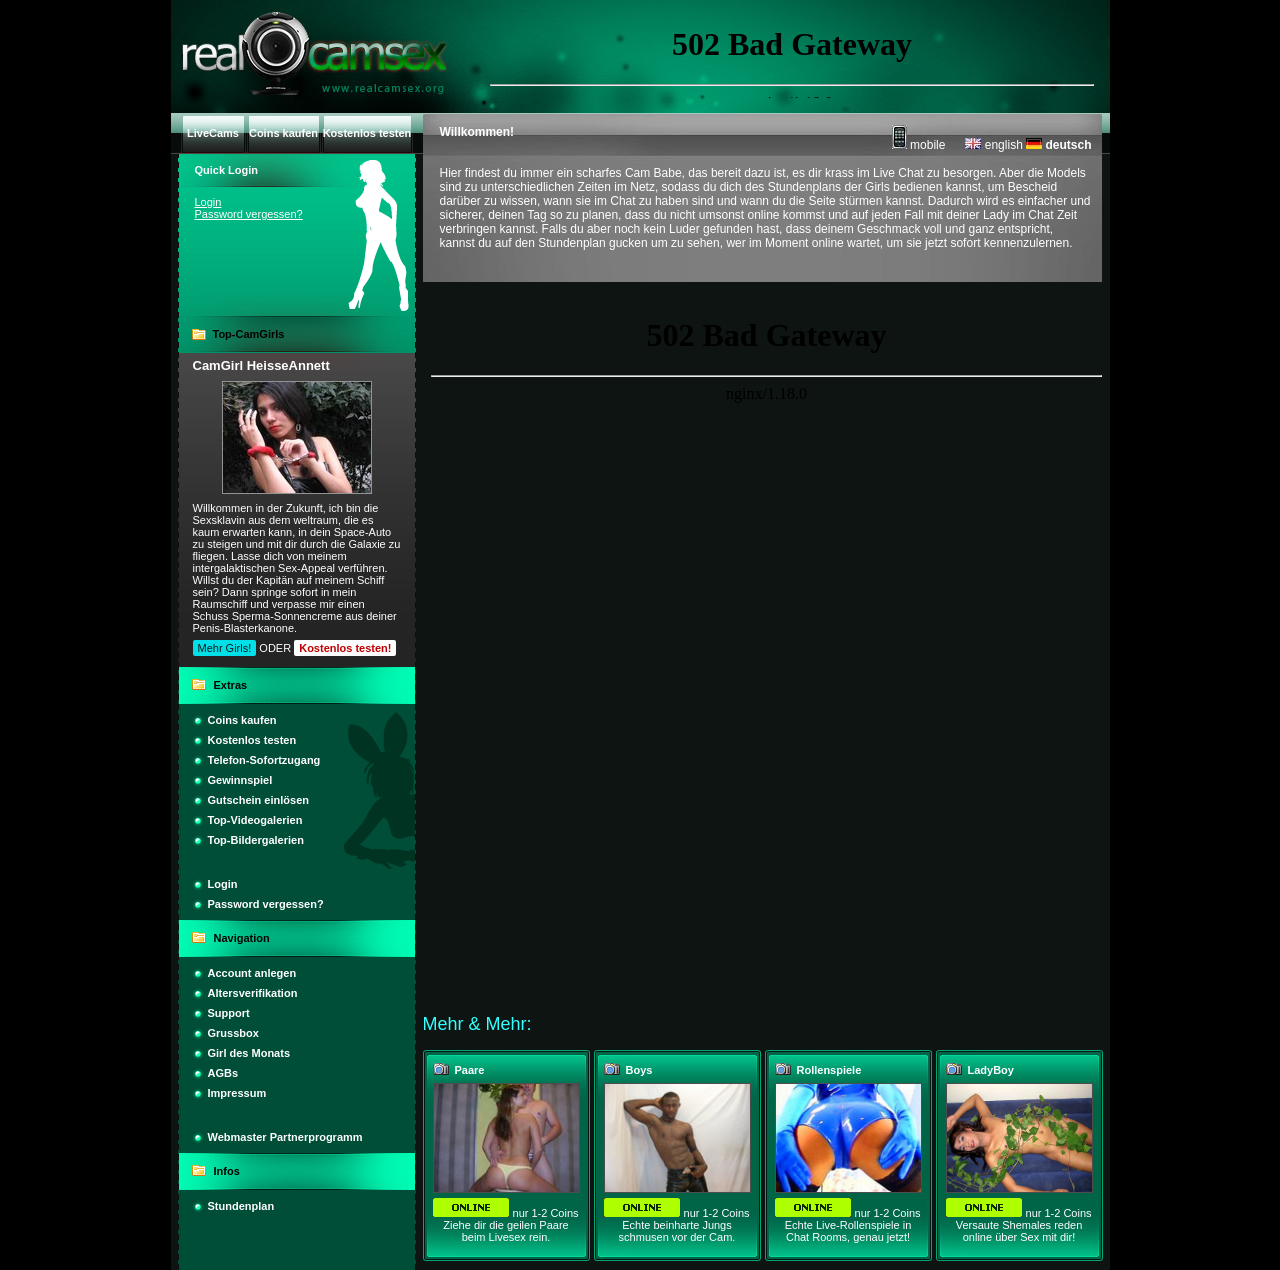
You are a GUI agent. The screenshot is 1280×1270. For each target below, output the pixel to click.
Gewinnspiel (240, 780)
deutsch (1058, 145)
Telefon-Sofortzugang (264, 760)
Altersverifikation (253, 993)
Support (229, 1013)
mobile (919, 145)
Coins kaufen (242, 720)
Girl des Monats (249, 1053)
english (993, 145)
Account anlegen (252, 973)
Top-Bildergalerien (256, 840)
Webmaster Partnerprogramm (285, 1137)
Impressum (237, 1093)
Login (208, 202)
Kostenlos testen (252, 740)
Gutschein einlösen (258, 800)
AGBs (223, 1073)
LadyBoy (991, 1070)
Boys (639, 1070)
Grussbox (233, 1033)
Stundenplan (241, 1206)
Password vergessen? (249, 214)
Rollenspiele (829, 1070)
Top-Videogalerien (255, 820)
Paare (470, 1070)
